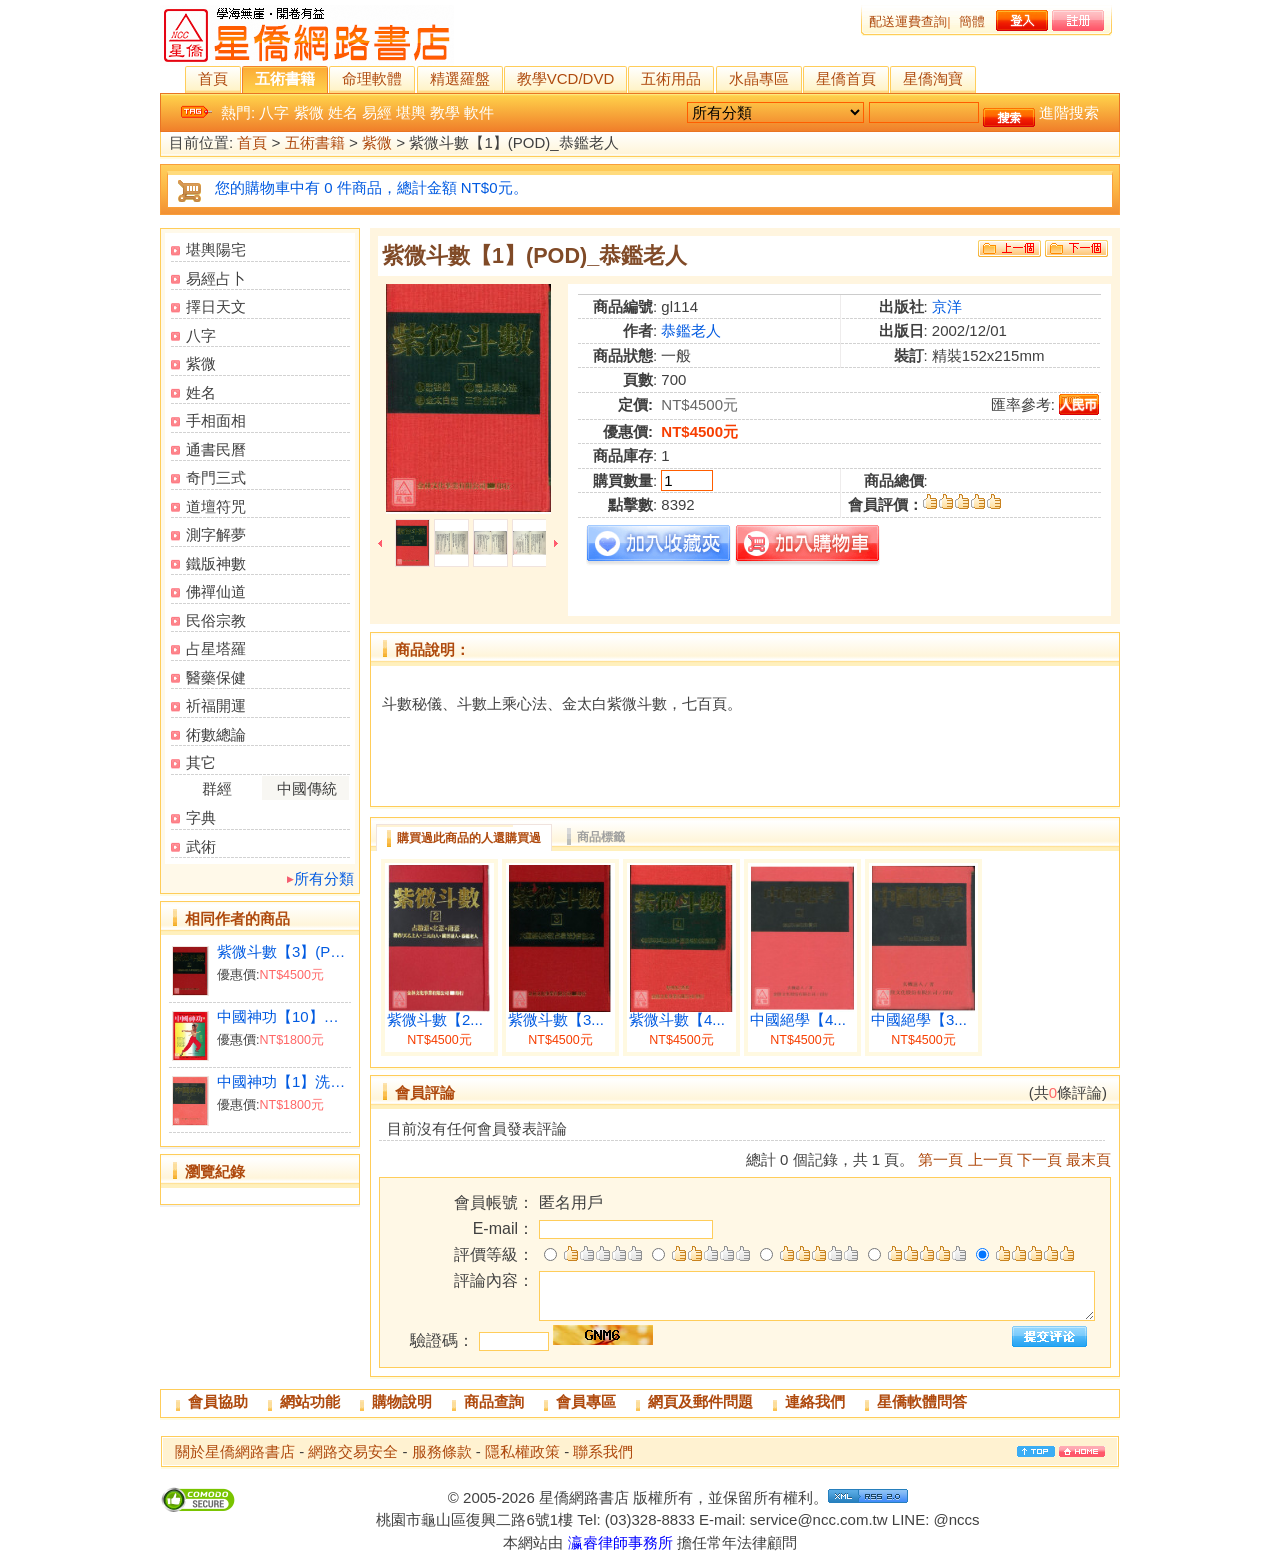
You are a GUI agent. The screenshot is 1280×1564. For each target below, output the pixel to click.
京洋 (947, 306)
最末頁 (1088, 1159)
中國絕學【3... (919, 1020)
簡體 (972, 21)
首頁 (213, 78)
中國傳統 (307, 788)
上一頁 (990, 1159)
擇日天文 (216, 306)
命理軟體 (372, 78)
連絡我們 (815, 1401)
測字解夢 (216, 534)
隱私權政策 (522, 1451)
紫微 (309, 112)
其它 (201, 762)
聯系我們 (603, 1451)
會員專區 (586, 1401)
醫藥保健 (216, 677)
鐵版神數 (216, 563)
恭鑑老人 (691, 330)
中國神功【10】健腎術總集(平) (283, 1016)
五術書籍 (285, 78)
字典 (201, 817)
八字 (274, 112)
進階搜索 (1069, 112)
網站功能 (310, 1401)
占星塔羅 (216, 648)
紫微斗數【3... (556, 1020)
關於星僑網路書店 (235, 1451)
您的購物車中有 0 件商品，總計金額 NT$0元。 (371, 187)
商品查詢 (494, 1401)
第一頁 (940, 1159)
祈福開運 (216, 705)
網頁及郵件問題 (700, 1401)
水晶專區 (759, 78)
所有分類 (324, 878)
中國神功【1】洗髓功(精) (283, 1081)
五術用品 (671, 78)
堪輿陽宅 (216, 249)
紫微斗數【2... (435, 1020)
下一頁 (1039, 1159)
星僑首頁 (846, 78)
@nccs (956, 1519)
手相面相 (216, 420)
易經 (377, 112)
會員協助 (218, 1401)
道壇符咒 (216, 506)
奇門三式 (216, 477)
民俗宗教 (216, 620)
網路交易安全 (353, 1451)
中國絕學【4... (798, 1020)
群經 (217, 788)
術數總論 (216, 734)
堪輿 (411, 112)
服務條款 (442, 1451)
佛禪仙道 (216, 591)
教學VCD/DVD (566, 78)
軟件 (479, 112)
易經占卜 (216, 278)
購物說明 (402, 1401)
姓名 (343, 112)
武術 (201, 846)
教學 (445, 112)
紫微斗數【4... (677, 1020)
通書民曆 (216, 449)
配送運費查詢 (908, 21)
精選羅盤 (460, 78)
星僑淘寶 (933, 78)
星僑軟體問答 (922, 1401)
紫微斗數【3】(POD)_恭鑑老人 (283, 951)
